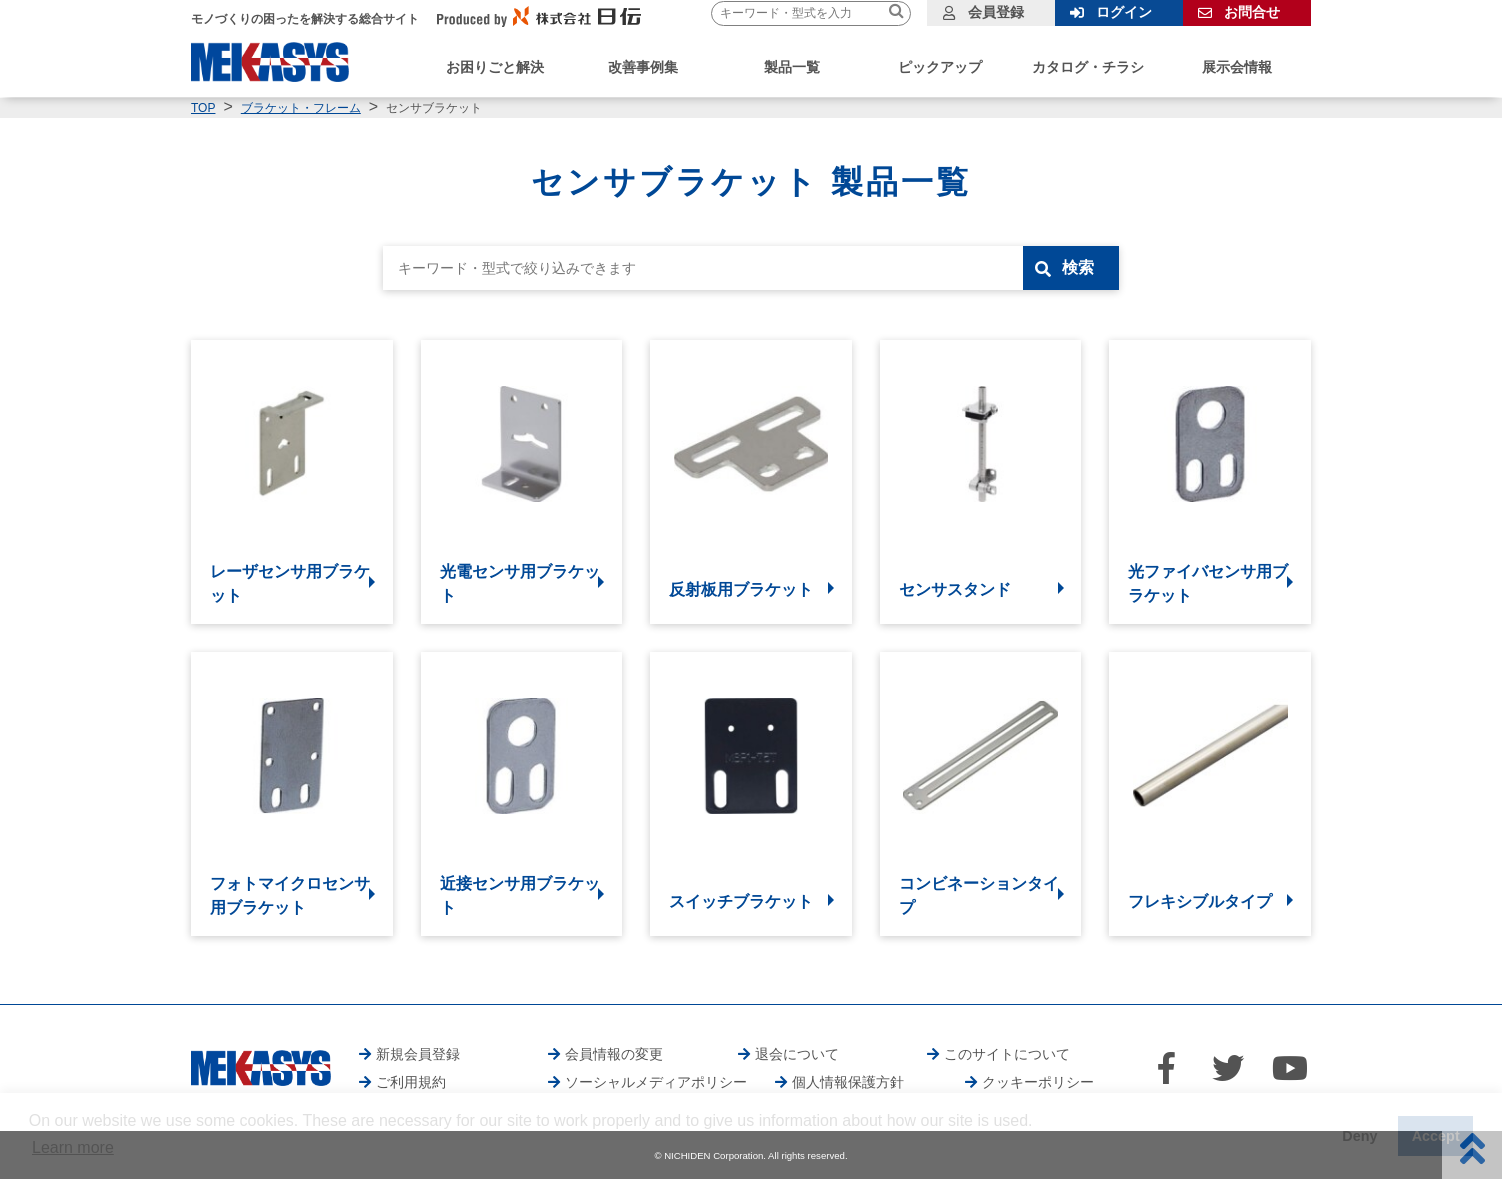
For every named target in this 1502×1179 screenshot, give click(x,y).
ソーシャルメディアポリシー (656, 1082)
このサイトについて (1007, 1054)
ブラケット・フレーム (301, 108)
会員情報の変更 (614, 1054)
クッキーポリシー (1038, 1082)
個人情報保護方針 (848, 1082)
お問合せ (1252, 12)
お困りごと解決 (495, 67)
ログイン (1124, 12)
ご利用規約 (411, 1082)
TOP (203, 108)
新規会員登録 (418, 1054)
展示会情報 (1237, 67)
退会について (797, 1054)
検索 (1078, 267)
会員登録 (996, 12)
